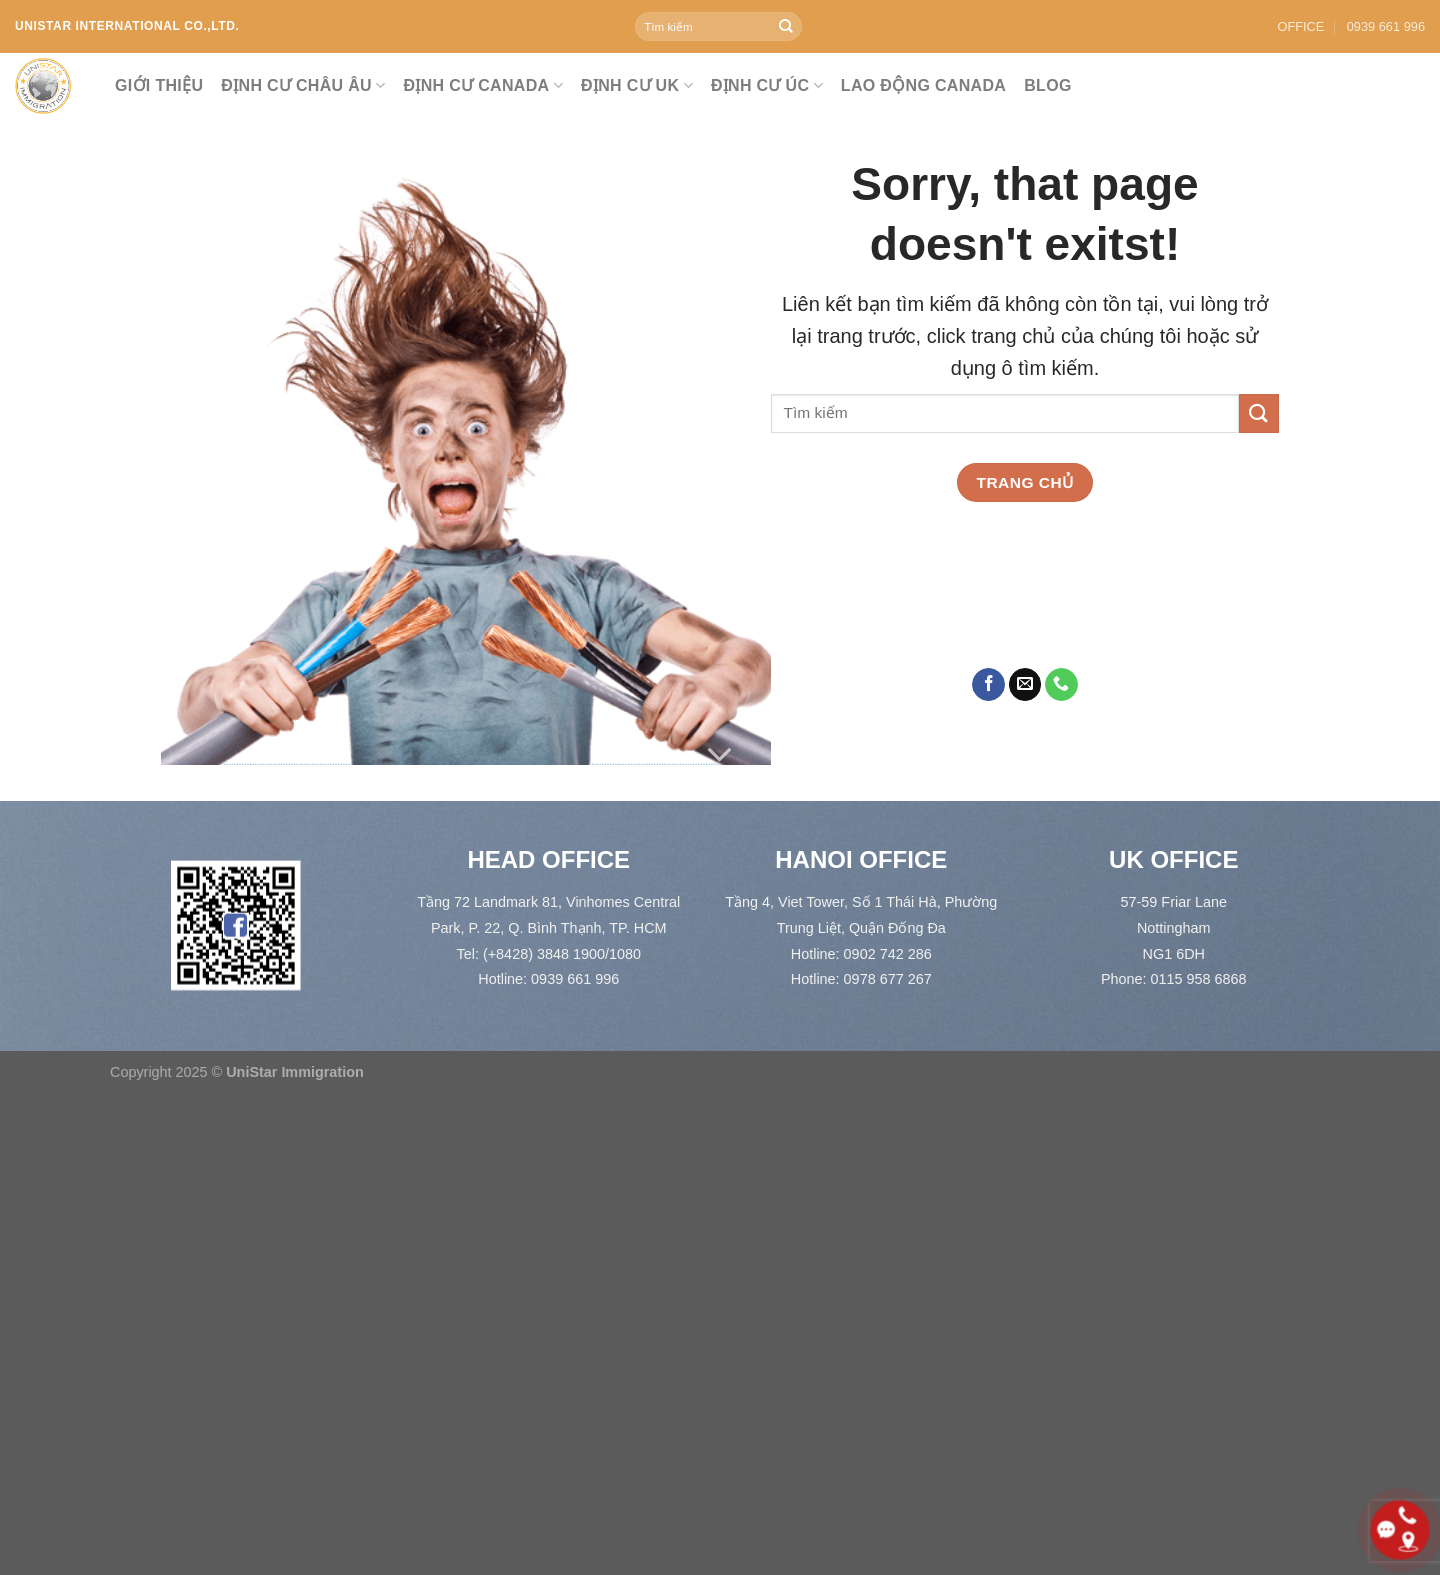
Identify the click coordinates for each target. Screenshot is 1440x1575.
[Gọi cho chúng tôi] (1061, 685)
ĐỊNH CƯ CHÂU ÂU (303, 85)
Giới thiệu (159, 85)
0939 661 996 (1386, 26)
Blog (1048, 85)
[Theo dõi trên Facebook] (988, 685)
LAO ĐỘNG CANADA (923, 85)
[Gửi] (786, 27)
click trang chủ (991, 336)
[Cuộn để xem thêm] (720, 755)
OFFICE (1300, 26)
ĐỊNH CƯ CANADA (483, 85)
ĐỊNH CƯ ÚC (767, 85)
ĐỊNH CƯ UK (637, 85)
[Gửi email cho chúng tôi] (1025, 685)
